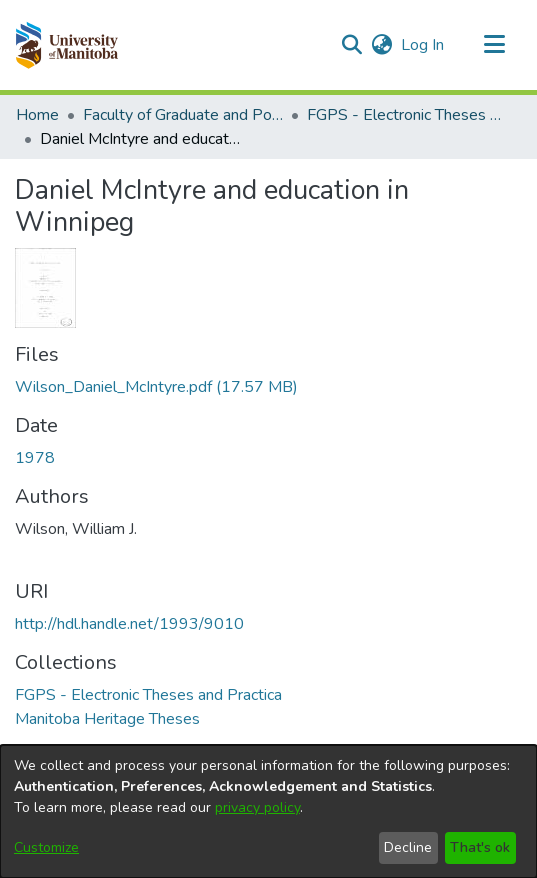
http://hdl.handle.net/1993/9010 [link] (129, 624)
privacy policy (257, 807)
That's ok (480, 847)
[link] (156, 387)
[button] (66, 45)
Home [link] (37, 115)
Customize (46, 847)
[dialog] (268, 811)
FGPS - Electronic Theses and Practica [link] (407, 115)
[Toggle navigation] (494, 45)
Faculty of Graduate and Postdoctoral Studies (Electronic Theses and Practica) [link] (183, 115)
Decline (408, 847)
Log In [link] (423, 45)
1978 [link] (35, 458)
